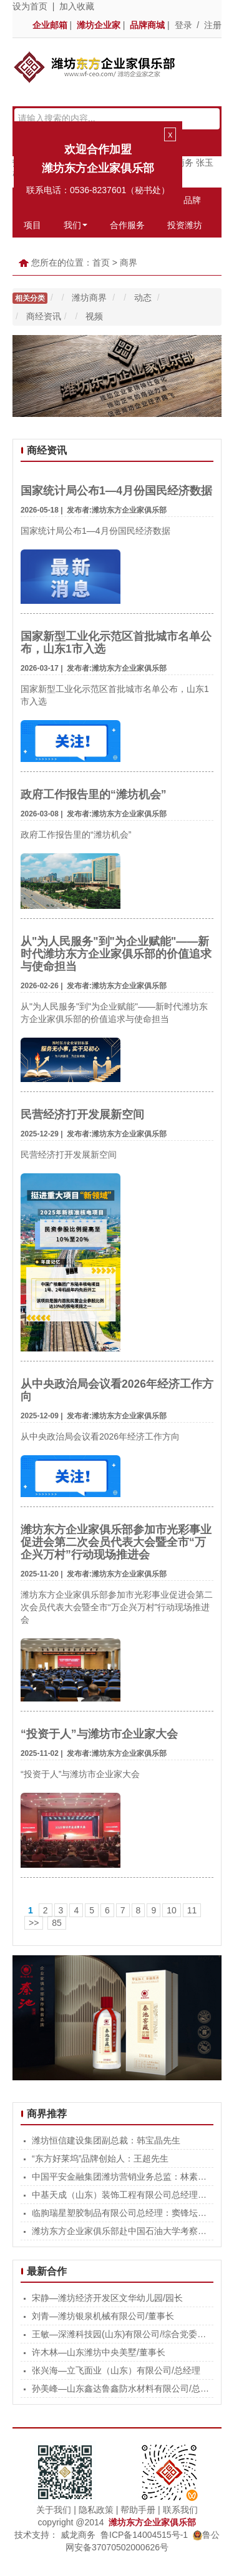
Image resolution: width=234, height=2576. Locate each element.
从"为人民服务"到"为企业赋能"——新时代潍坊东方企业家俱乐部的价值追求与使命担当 (116, 954)
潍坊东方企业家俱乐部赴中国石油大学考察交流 (123, 2231)
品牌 (192, 200)
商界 (128, 263)
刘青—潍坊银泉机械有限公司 (88, 2316)
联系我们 (180, 2510)
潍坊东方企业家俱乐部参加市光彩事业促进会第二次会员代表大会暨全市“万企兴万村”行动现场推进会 (116, 1542)
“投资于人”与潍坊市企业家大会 (99, 1734)
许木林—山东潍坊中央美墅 (84, 2352)
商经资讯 (43, 316)
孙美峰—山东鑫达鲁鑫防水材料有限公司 (110, 2388)
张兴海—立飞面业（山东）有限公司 (102, 2370)
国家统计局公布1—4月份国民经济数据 (116, 490)
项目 (32, 225)
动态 (144, 298)
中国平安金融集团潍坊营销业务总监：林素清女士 (128, 2177)
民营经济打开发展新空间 (82, 1114)
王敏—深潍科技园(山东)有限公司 (96, 2334)
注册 (213, 25)
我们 (75, 225)
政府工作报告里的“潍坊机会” (94, 794)
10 (172, 1910)
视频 (94, 316)
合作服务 (127, 225)
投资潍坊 (184, 225)
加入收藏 (76, 6)
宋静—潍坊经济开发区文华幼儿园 (97, 2298)
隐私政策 (96, 2510)
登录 (183, 25)
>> (34, 1923)
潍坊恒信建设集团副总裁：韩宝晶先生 (106, 2140)
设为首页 (29, 6)
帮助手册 (137, 2510)
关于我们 (53, 2510)
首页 (101, 263)
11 (192, 1910)
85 (57, 1923)
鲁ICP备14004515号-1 (144, 2535)
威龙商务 (78, 2535)
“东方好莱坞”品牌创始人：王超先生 (100, 2158)
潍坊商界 (90, 298)
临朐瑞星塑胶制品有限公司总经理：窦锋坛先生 (123, 2213)
